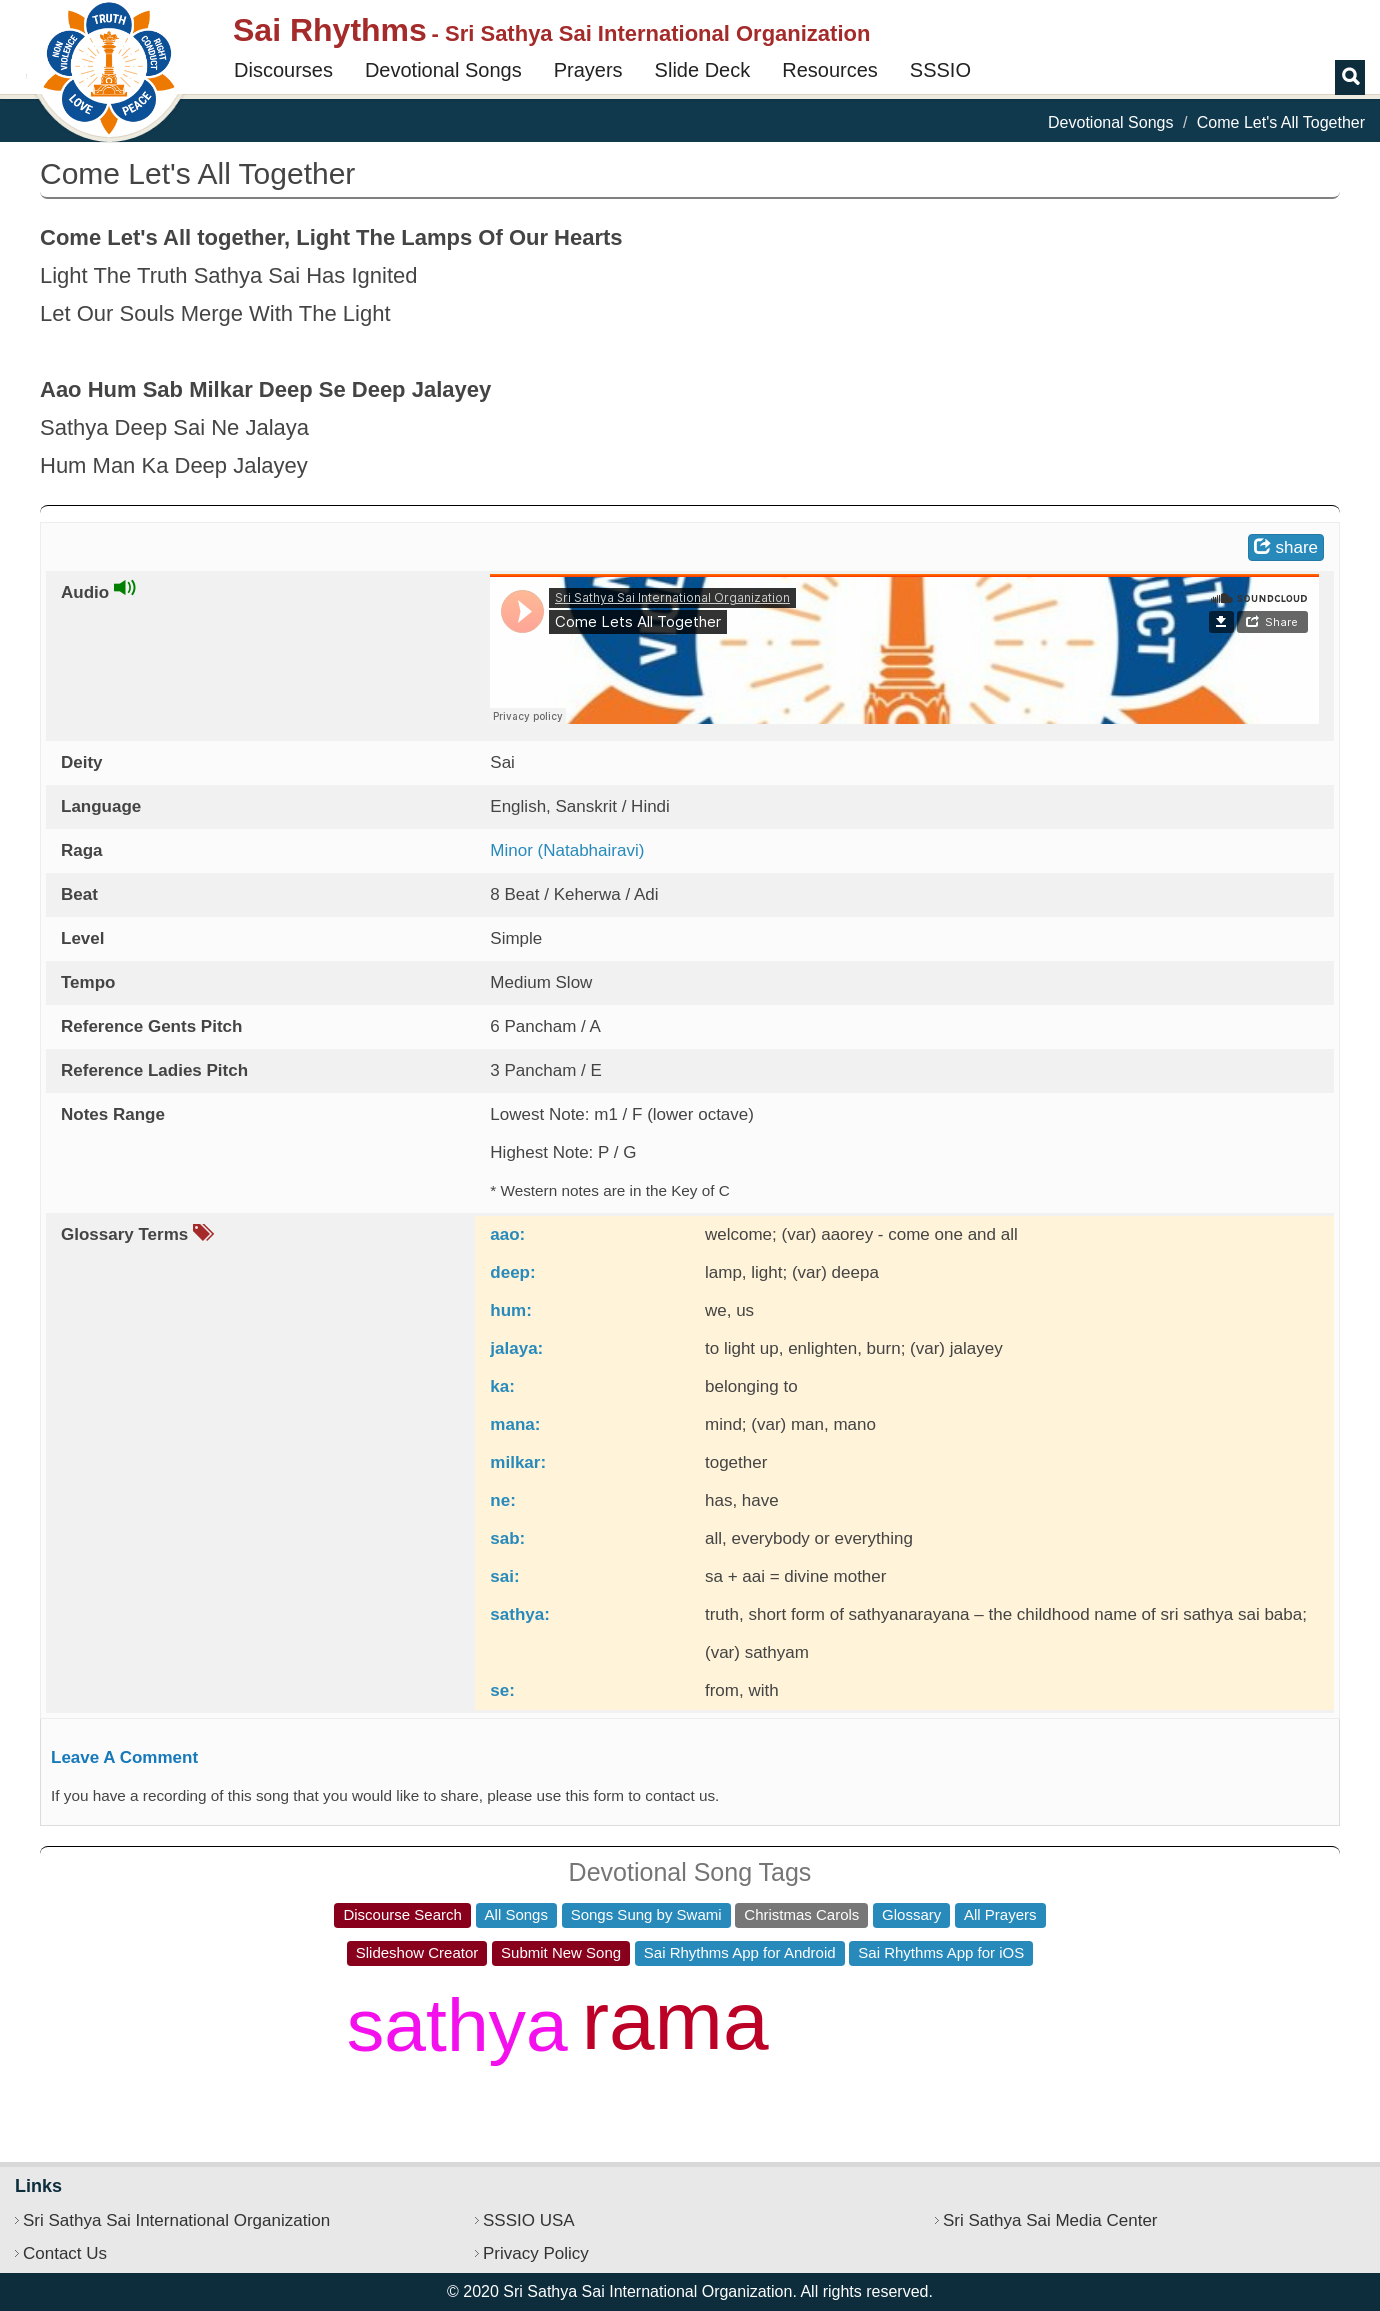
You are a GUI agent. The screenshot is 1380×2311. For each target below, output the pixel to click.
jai (793, 1995)
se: (502, 1690)
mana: (515, 1424)
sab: (507, 1538)
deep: (512, 1272)
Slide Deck (703, 70)
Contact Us (65, 2253)
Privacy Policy (536, 2253)
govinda (856, 2078)
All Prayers (1000, 1914)
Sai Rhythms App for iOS (941, 1952)
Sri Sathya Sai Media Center (1050, 2220)
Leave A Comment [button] (124, 1757)
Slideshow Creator (417, 1952)
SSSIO (940, 70)
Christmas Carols (801, 1914)
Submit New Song (561, 1952)
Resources (830, 70)
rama (675, 2020)
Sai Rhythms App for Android (740, 1952)
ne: (503, 1500)
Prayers (588, 70)
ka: (502, 1386)
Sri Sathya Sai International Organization (176, 2220)
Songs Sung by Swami (646, 1914)
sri (1007, 2051)
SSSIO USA (529, 2220)
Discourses (283, 70)
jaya (901, 1999)
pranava (522, 1995)
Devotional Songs (443, 70)
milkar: (518, 1462)
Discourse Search (402, 1914)
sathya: (520, 1614)
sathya (457, 2025)
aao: (507, 1234)
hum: (511, 1310)
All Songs (516, 1914)
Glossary (911, 1914)
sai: (504, 1576)
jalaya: (516, 1348)
